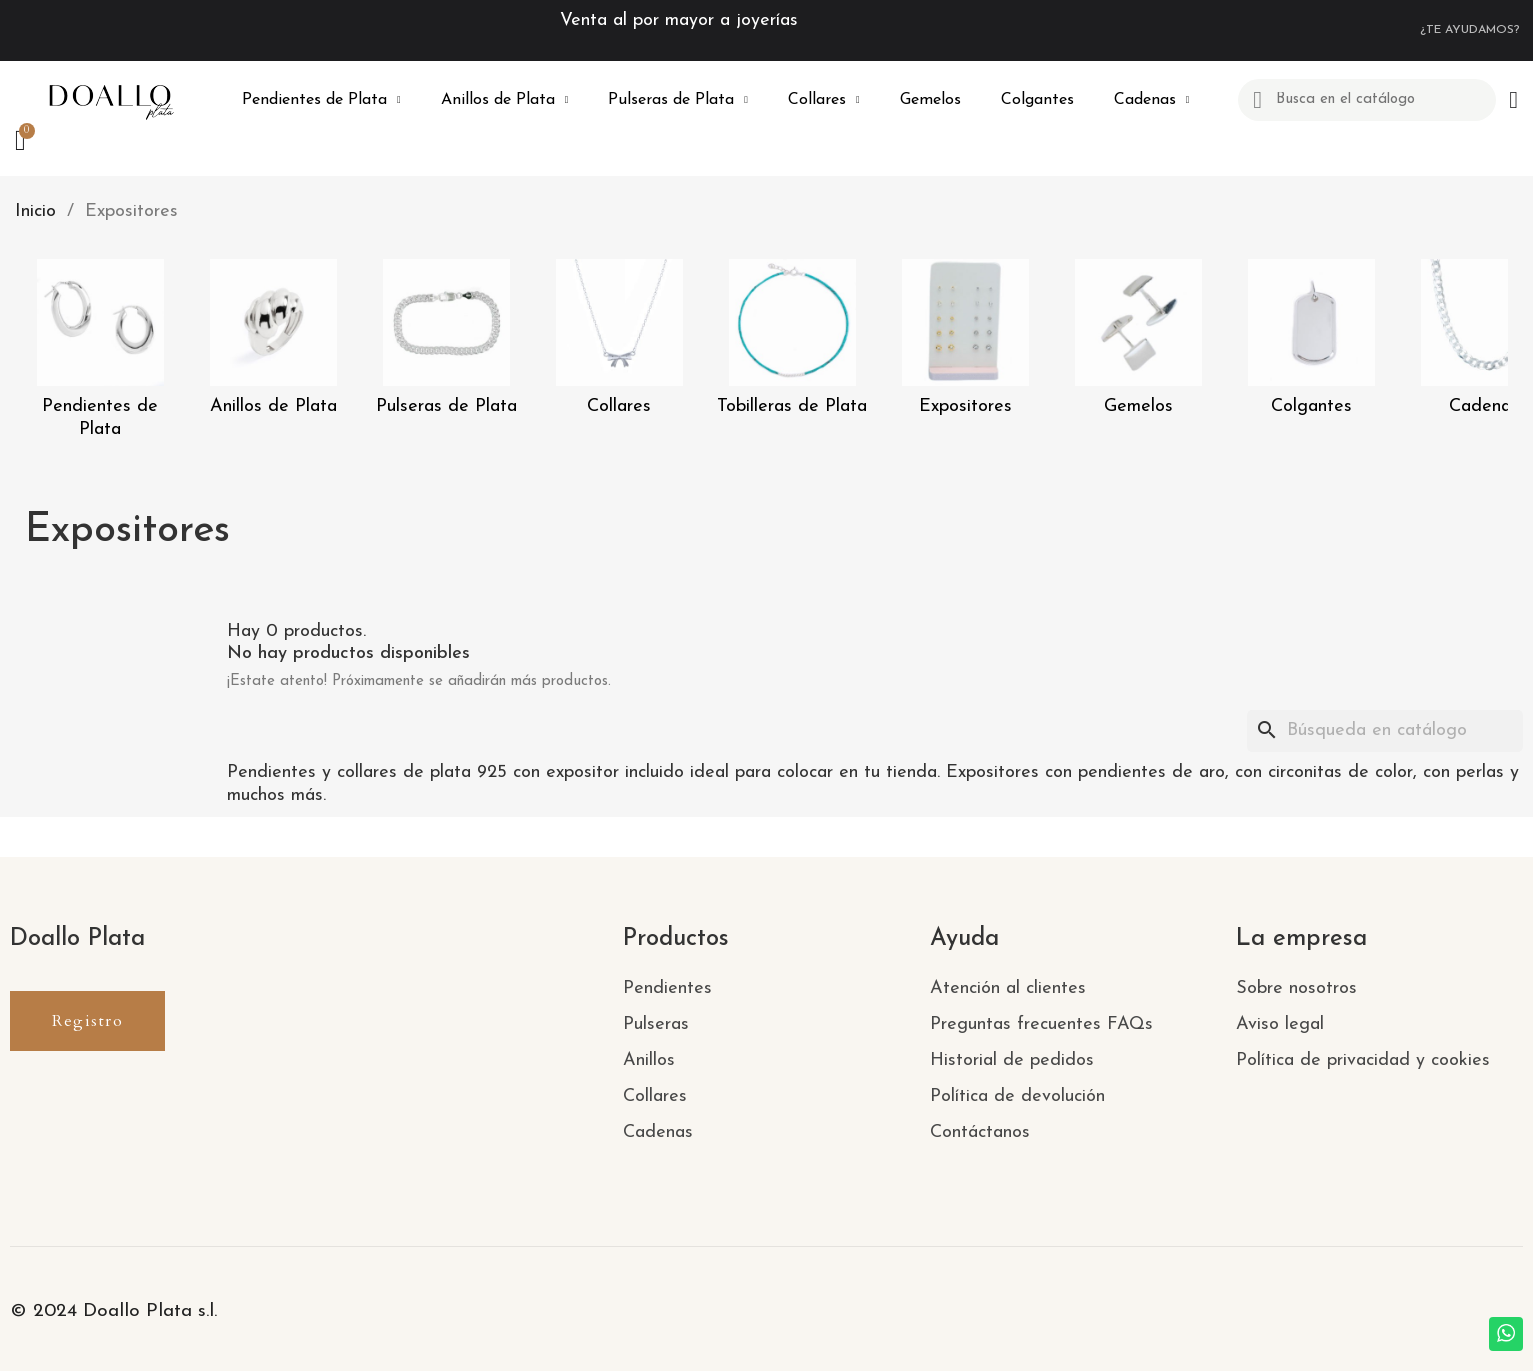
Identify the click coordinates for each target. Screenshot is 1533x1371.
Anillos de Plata (505, 100)
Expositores (965, 406)
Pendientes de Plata (321, 100)
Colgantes (1037, 100)
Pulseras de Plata (678, 100)
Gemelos (930, 100)
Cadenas (1152, 100)
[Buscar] (1385, 731)
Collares (824, 100)
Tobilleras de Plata (792, 406)
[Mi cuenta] (1513, 100)
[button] (87, 1021)
